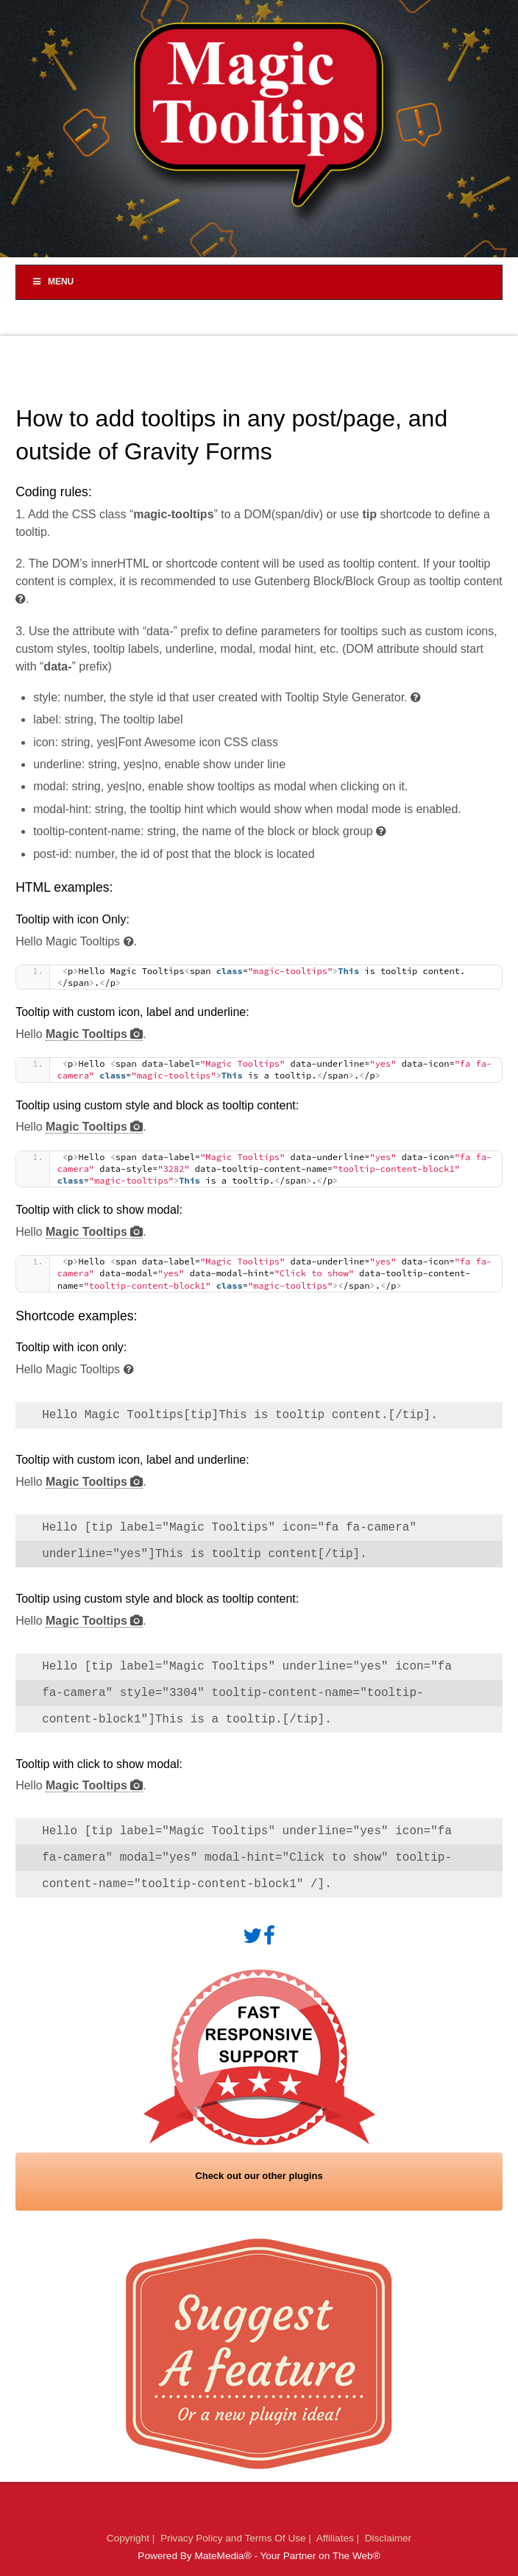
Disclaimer (388, 2538)
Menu (52, 281)
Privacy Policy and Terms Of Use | (237, 2538)
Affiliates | (339, 2538)
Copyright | (132, 2538)
